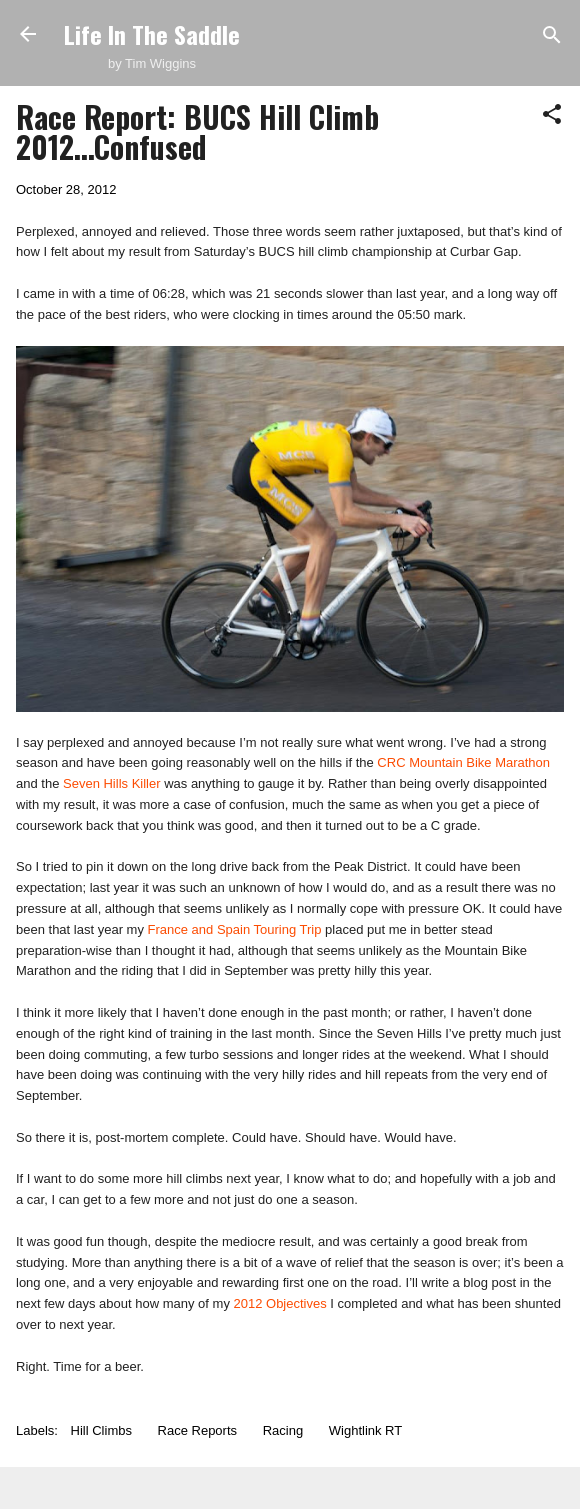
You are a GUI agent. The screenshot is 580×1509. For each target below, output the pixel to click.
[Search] (552, 36)
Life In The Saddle (152, 34)
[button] (552, 115)
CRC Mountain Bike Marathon (463, 762)
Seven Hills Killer (112, 783)
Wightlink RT (365, 1430)
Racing (283, 1430)
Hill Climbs (101, 1430)
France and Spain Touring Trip (235, 929)
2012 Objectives (280, 1303)
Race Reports (197, 1430)
